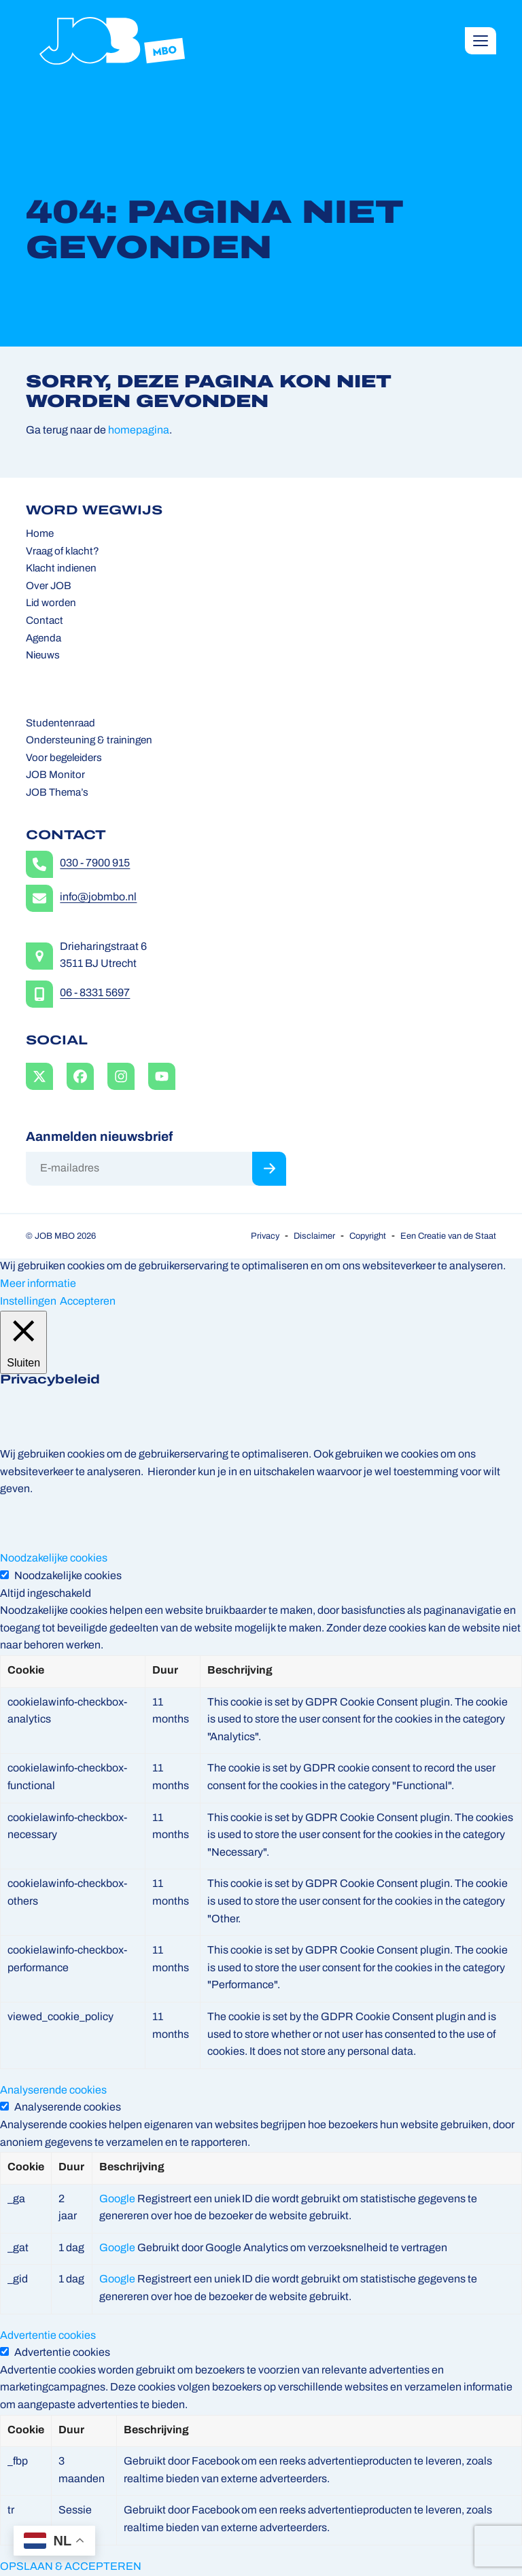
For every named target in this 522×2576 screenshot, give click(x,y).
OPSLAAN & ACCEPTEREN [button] (70, 2567)
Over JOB (48, 587)
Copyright (367, 1236)
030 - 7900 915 (95, 863)
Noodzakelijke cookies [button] (53, 1558)
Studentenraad (60, 724)
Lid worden (51, 604)
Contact (44, 621)
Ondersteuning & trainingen (89, 741)
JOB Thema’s (57, 793)
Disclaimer (314, 1236)
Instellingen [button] (28, 1301)
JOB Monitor (55, 776)
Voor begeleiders (64, 759)
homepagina (138, 430)
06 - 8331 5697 (95, 993)
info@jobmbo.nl (98, 897)
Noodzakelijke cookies (68, 1576)
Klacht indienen (61, 569)
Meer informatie (38, 1284)
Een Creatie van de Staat (448, 1236)
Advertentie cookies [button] (48, 2336)
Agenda (43, 639)
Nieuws (43, 656)
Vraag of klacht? (62, 552)
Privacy (265, 1236)
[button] (480, 40)
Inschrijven (269, 1169)
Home (40, 534)
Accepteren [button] (88, 1301)
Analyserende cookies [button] (53, 2090)
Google (117, 2199)
